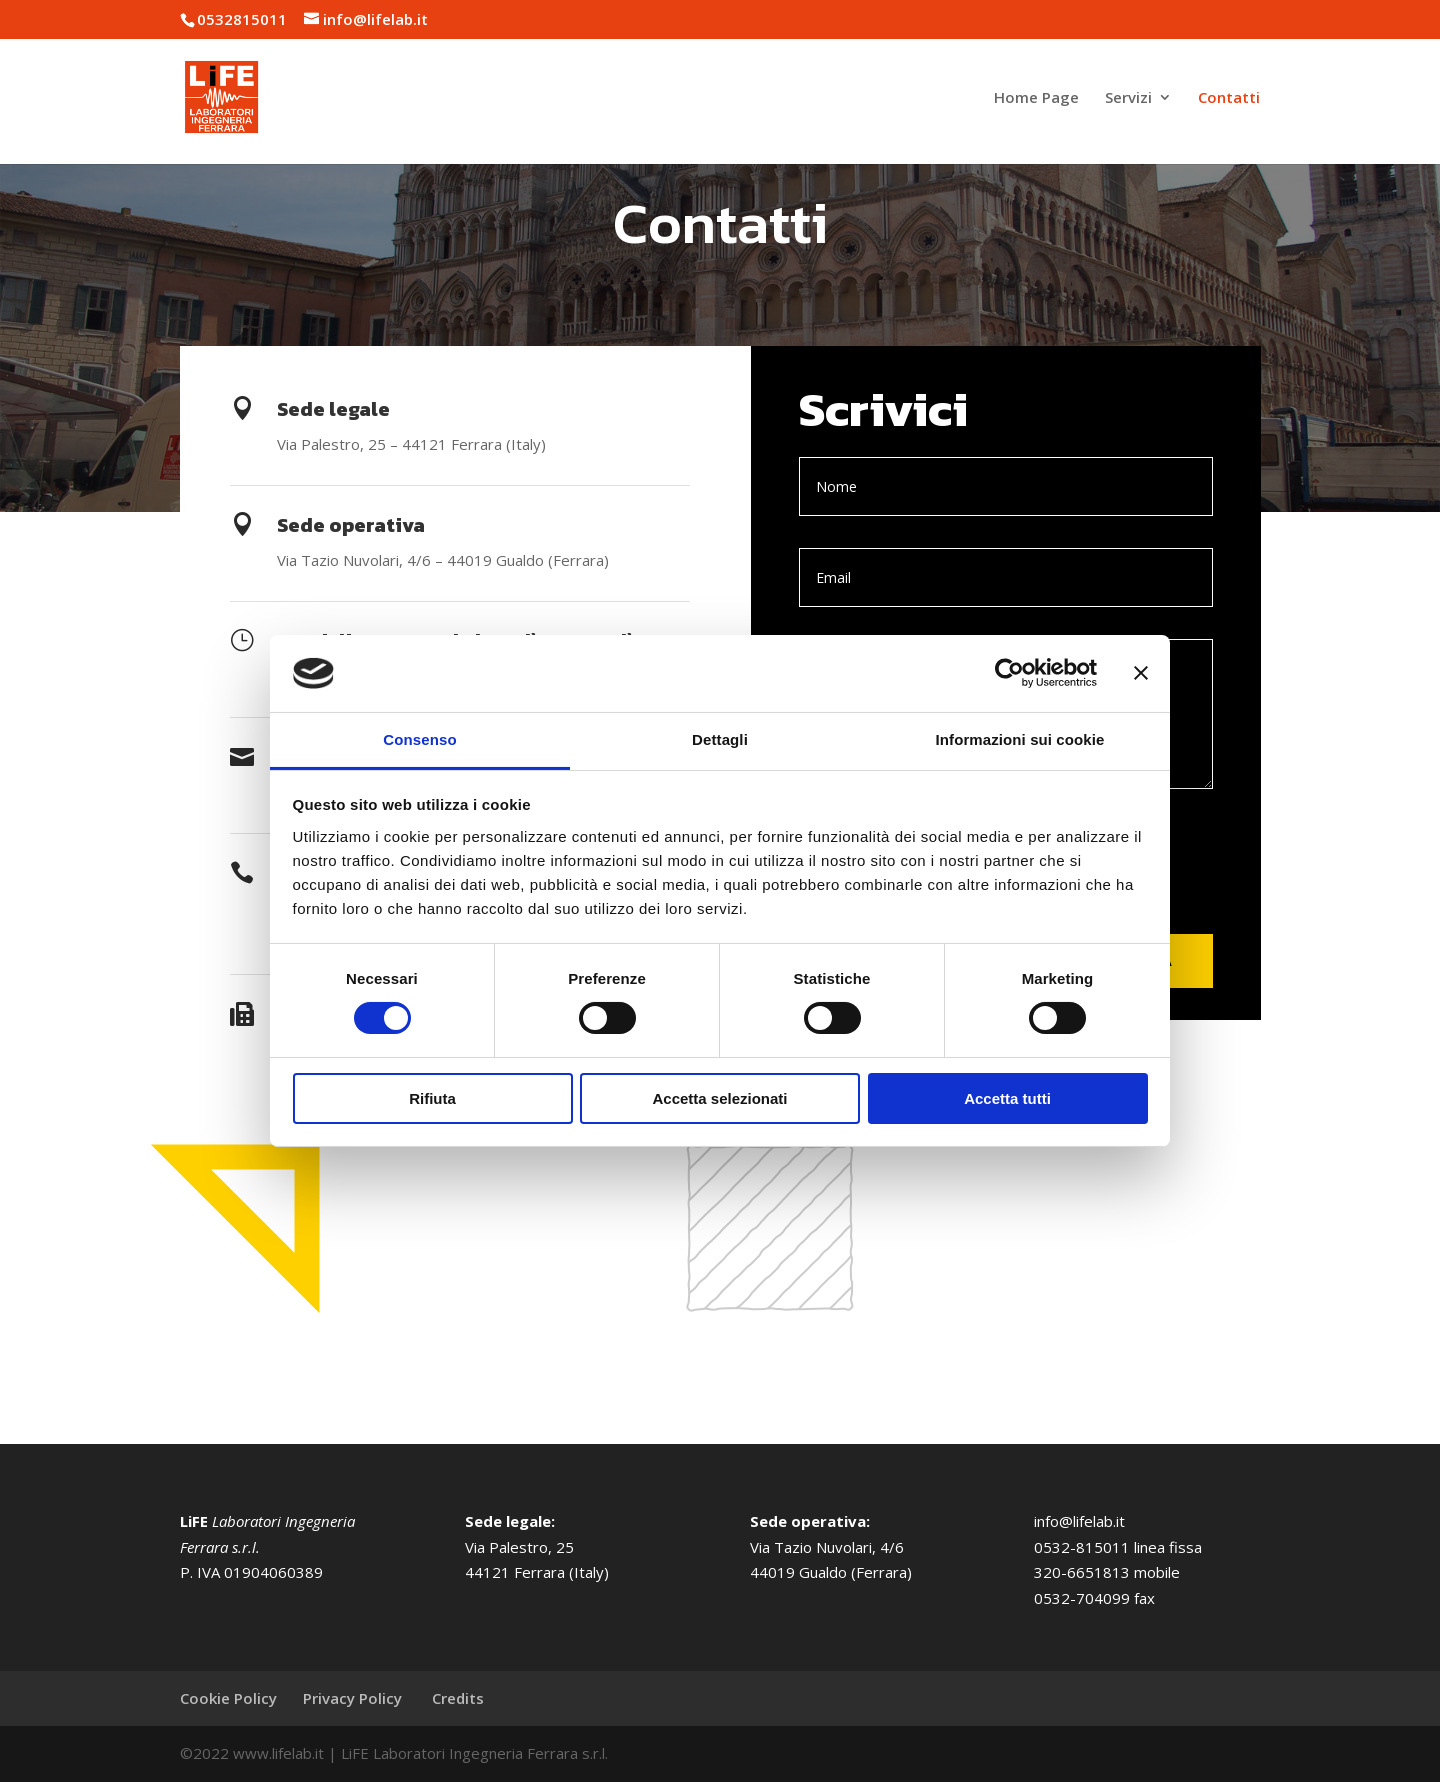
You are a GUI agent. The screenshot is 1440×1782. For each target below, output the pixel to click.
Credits (458, 1698)
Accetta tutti (1007, 1098)
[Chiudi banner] (1141, 673)
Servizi (1128, 98)
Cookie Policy (228, 1698)
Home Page (1036, 98)
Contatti (1229, 98)
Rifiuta (432, 1098)
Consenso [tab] (419, 739)
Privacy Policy (354, 1698)
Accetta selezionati (719, 1098)
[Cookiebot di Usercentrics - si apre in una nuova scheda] (1009, 673)
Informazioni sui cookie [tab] (1020, 739)
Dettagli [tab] (720, 739)
